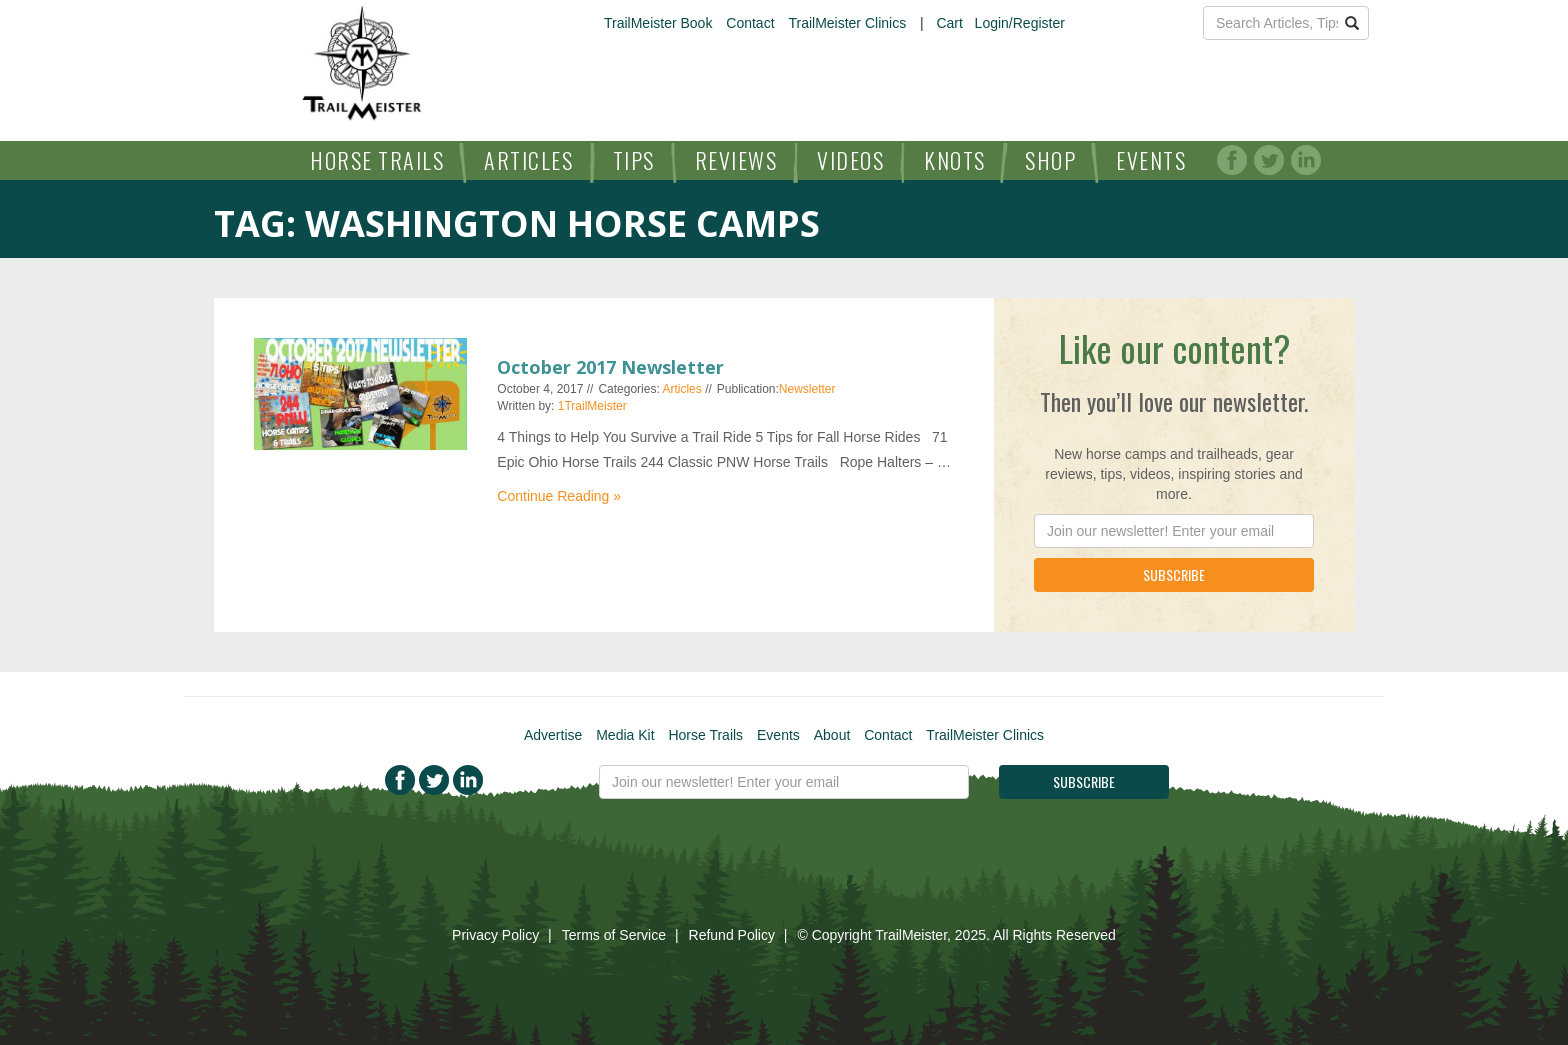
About (832, 735)
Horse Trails (377, 160)
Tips (634, 160)
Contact (750, 23)
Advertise (553, 735)
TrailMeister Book (658, 23)
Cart (949, 23)
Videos (850, 160)
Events (1151, 160)
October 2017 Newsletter (610, 367)
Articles (528, 160)
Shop (1050, 160)
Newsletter (807, 389)
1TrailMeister (592, 406)
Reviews (736, 160)
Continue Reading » (559, 496)
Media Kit (625, 735)
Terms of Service (614, 935)
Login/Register (1020, 23)
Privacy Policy (495, 935)
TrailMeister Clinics (847, 23)
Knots (955, 160)
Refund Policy (732, 935)
